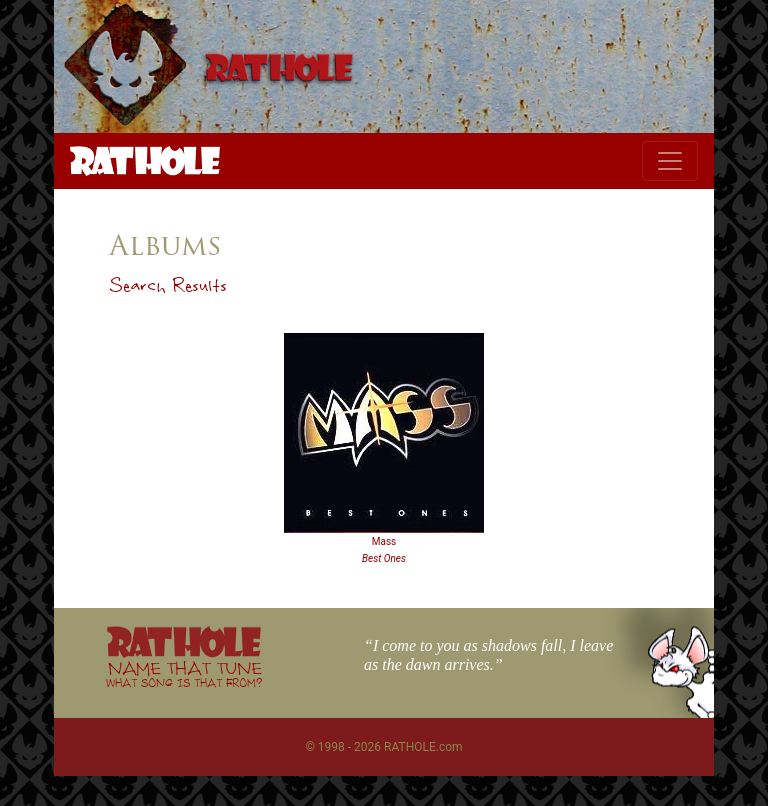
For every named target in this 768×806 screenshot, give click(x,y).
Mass (384, 541)
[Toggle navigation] (670, 161)
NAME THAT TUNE (184, 673)
